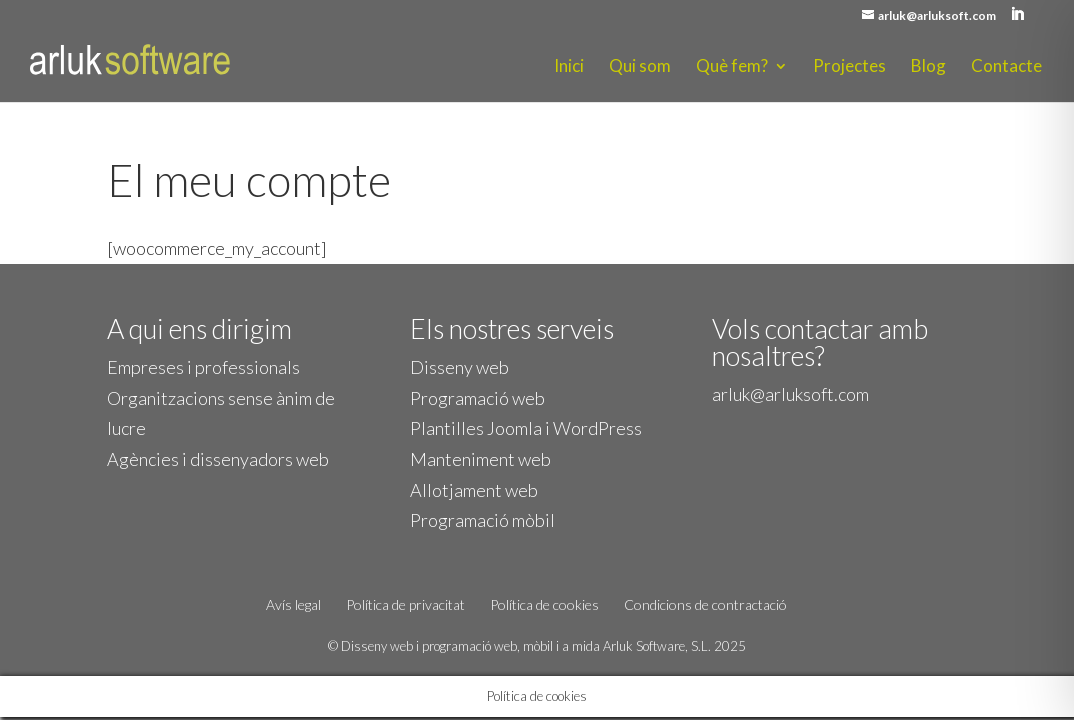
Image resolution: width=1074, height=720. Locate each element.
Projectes (849, 67)
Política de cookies (544, 604)
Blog (928, 67)
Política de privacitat (405, 604)
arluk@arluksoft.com (790, 394)
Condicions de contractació (705, 604)
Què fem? (732, 67)
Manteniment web (480, 459)
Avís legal (293, 604)
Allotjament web (474, 490)
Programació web (477, 398)
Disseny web (459, 367)
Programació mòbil (482, 520)
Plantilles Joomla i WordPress (526, 428)
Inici (569, 67)
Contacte (1006, 67)
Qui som (640, 67)
